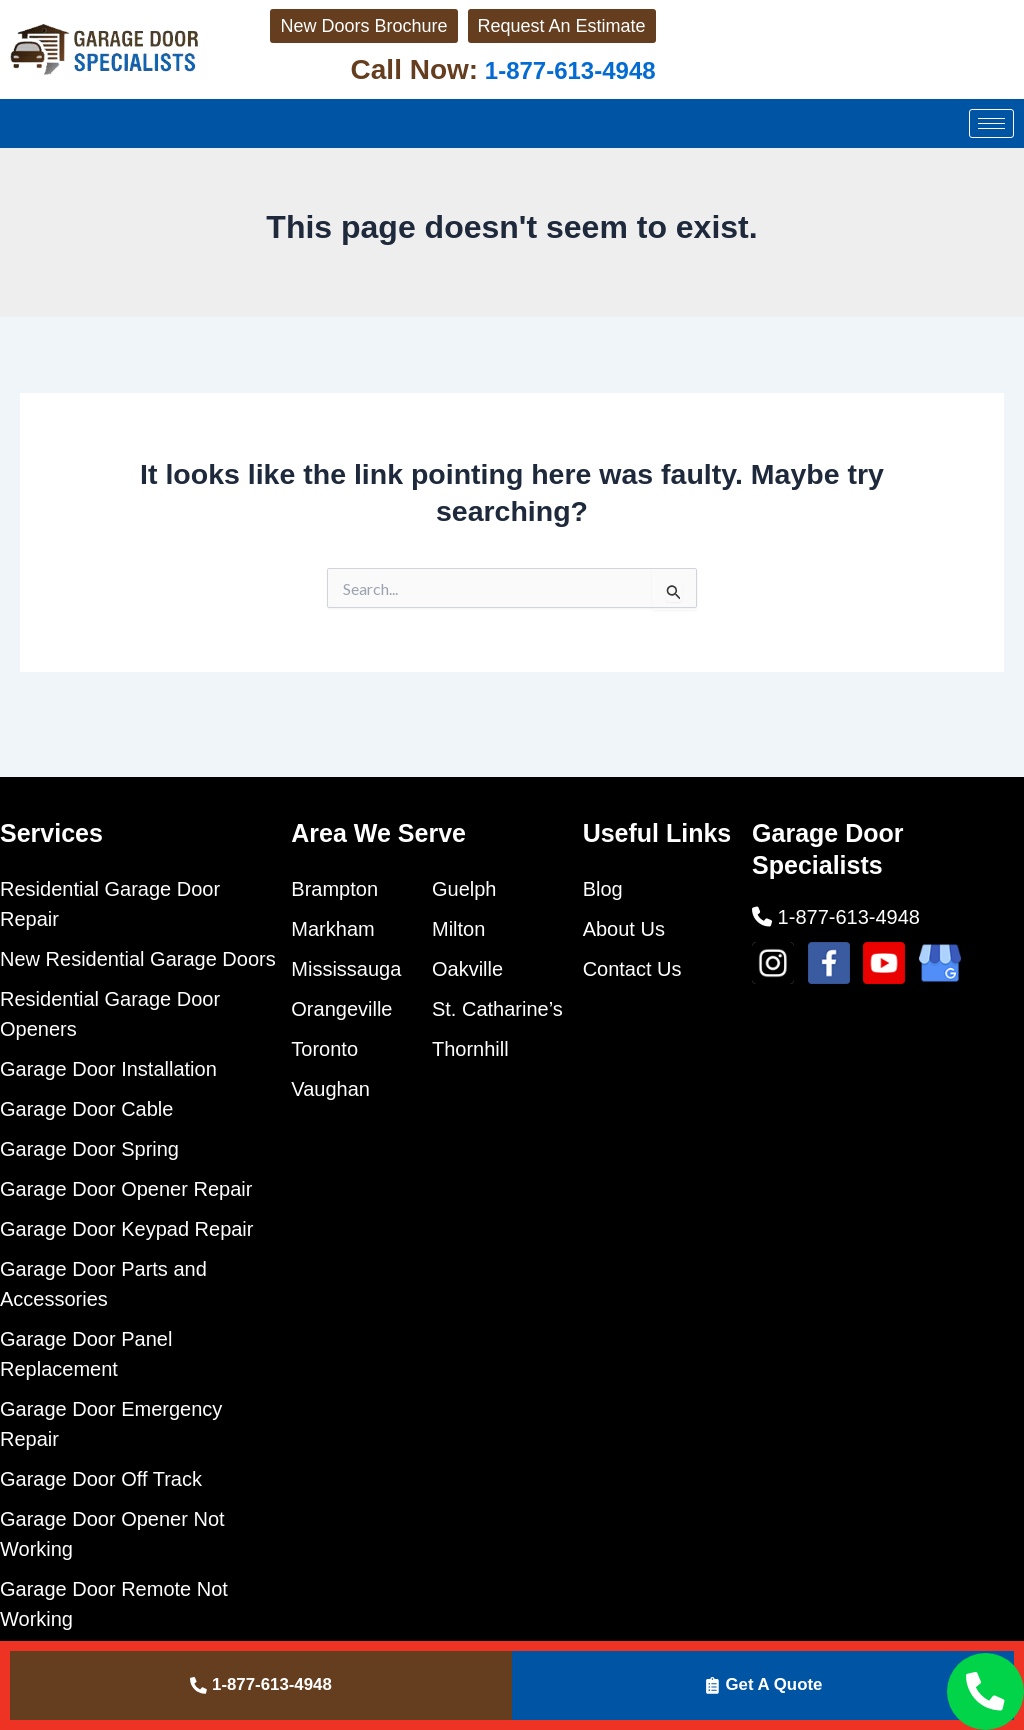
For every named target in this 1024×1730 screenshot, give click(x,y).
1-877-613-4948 (552, 98)
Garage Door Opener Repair (126, 1189)
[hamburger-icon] (991, 152)
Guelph (464, 889)
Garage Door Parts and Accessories (103, 1284)
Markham (332, 929)
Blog (603, 889)
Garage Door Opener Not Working (112, 1534)
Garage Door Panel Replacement (86, 1354)
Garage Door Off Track (101, 1479)
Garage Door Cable (86, 1109)
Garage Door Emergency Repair (111, 1424)
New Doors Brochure (320, 40)
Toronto (324, 1049)
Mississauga (346, 969)
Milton (458, 929)
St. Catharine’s (497, 1009)
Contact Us (632, 969)
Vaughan (330, 1089)
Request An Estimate (521, 40)
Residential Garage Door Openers (110, 1014)
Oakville (467, 969)
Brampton (334, 889)
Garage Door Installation (108, 1069)
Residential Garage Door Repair (110, 904)
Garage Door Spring (89, 1149)
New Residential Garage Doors (138, 959)
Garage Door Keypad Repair (126, 1229)
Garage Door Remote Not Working (114, 1604)
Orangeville (341, 1009)
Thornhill (470, 1049)
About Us (624, 929)
